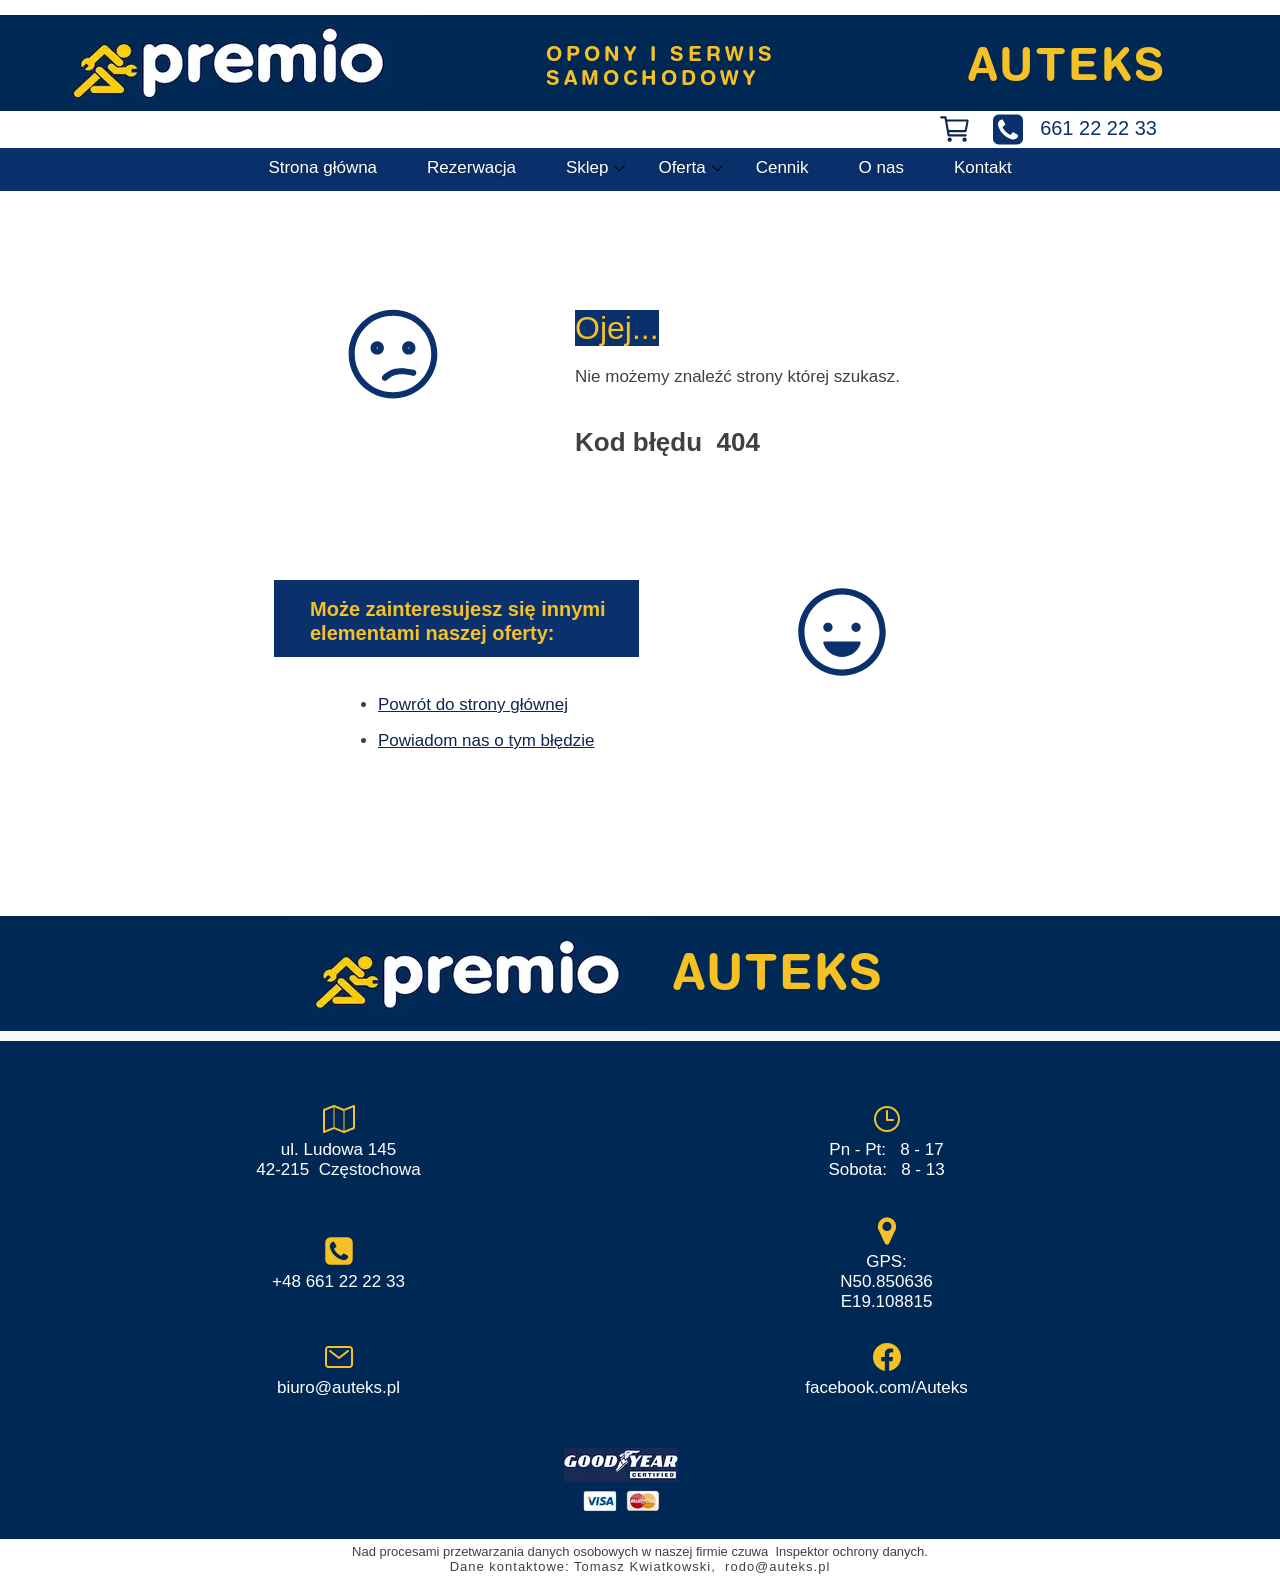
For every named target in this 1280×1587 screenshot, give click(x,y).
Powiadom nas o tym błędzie (486, 740)
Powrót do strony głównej (473, 704)
